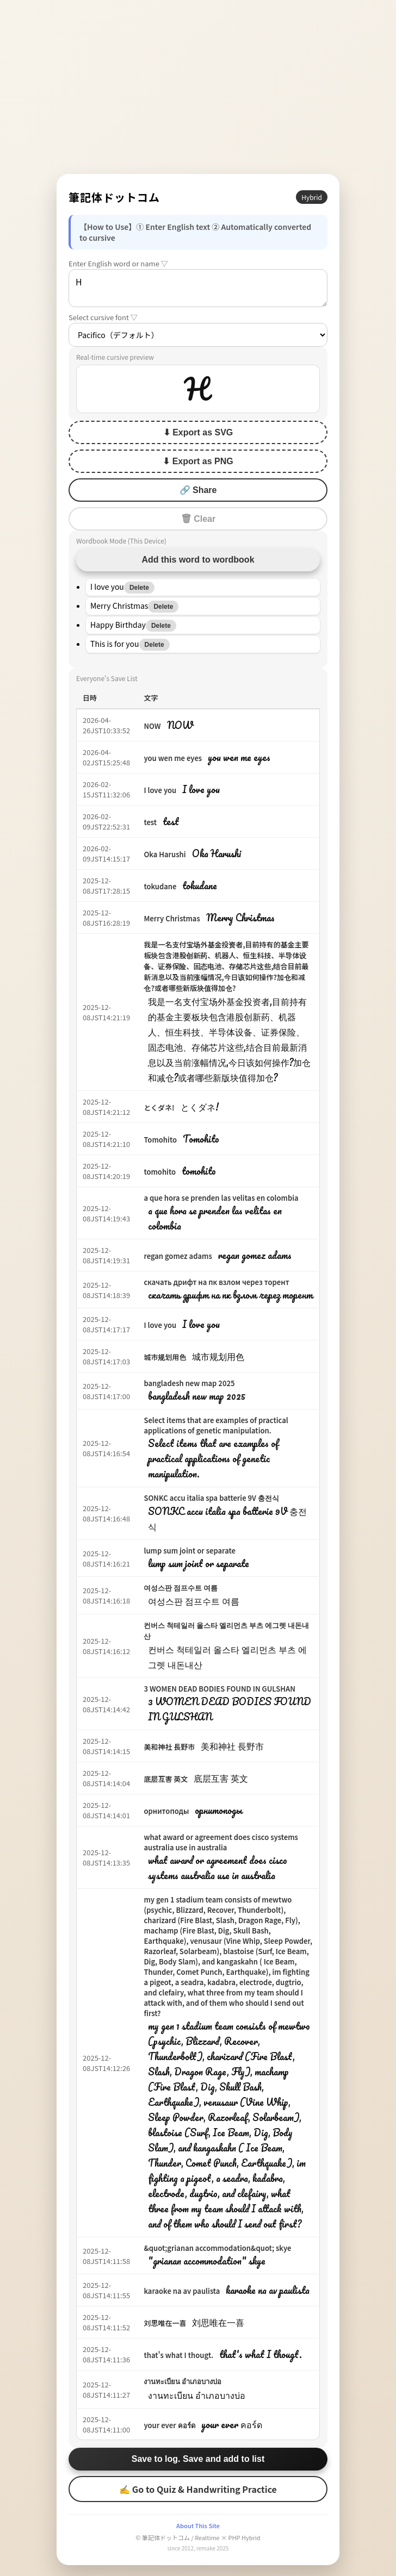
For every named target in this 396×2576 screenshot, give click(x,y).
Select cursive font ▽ (103, 317)
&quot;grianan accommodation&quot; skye (217, 2248)
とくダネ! (159, 1107)
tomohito (160, 1172)
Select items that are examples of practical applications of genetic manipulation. (216, 1425)
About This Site (198, 2525)
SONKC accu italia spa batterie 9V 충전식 (211, 1498)
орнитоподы (166, 1811)
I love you (160, 790)
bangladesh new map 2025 (189, 1383)
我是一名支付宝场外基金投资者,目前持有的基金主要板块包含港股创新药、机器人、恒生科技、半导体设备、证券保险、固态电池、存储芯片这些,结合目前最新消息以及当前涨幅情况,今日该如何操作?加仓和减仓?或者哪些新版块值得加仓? (226, 966)
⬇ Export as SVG (198, 432)
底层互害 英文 (166, 1779)
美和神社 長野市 (169, 1747)
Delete (139, 587)
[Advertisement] (198, 87)
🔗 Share (198, 490)
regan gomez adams (178, 1256)
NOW (152, 726)
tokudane (160, 886)
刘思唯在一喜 (165, 2323)
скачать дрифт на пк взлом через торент (216, 1282)
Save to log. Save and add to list (198, 2458)
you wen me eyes (173, 758)
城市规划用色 (165, 1357)
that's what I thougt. (178, 2355)
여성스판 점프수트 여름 (181, 1587)
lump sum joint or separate (190, 1550)
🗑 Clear (198, 518)
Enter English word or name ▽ (118, 263)
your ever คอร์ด (169, 2425)
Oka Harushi (164, 854)
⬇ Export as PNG (198, 461)
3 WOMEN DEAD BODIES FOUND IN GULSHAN (219, 1688)
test (150, 822)
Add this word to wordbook (197, 559)
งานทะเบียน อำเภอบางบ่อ (182, 2381)
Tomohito (160, 1139)
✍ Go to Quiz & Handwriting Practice (198, 2489)
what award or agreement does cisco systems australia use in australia (221, 1842)
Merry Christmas (172, 918)
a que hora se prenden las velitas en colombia (221, 1198)
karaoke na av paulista (182, 2291)
